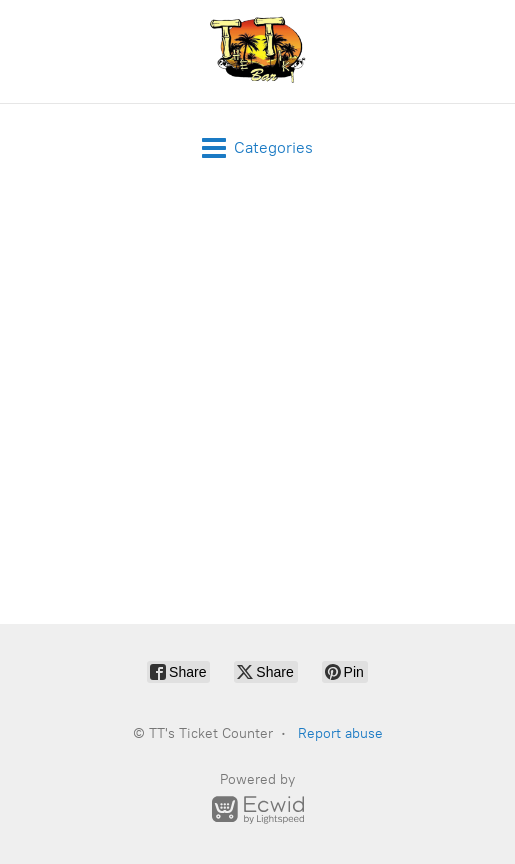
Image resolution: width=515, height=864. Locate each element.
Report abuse (340, 733)
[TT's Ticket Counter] (258, 51)
